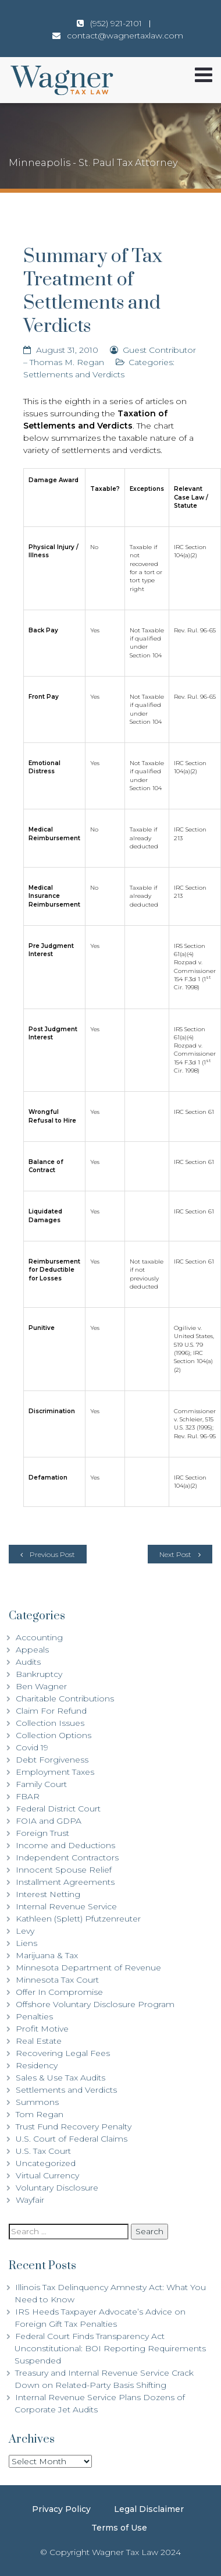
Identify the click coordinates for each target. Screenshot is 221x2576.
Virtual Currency (47, 2175)
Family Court (41, 1784)
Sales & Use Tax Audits (60, 2077)
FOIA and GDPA (48, 1821)
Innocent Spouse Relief (64, 1869)
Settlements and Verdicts (73, 374)
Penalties (34, 2016)
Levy (25, 1931)
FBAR (28, 1796)
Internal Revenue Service (66, 1906)
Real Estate (39, 2041)
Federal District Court (58, 1808)
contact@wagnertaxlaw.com (125, 35)
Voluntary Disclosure (57, 2187)
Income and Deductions (65, 1845)
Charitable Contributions (65, 1698)
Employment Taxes (55, 1772)
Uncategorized (46, 2163)
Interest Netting (48, 1894)
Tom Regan (39, 2114)
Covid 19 (32, 1747)
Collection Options (53, 1735)
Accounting (39, 1637)
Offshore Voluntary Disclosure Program (95, 2004)
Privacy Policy (61, 2509)
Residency (37, 2065)
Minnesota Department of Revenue (88, 1967)
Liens (26, 1943)
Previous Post (52, 1554)
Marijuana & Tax (47, 1955)
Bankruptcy (39, 1674)
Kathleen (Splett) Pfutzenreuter (78, 1918)
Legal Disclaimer (149, 2509)
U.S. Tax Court (43, 2151)
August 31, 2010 (67, 350)
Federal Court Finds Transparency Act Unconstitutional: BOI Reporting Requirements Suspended (110, 2348)
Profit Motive (42, 2028)
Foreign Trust (42, 1833)
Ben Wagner (41, 1686)
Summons (37, 2102)
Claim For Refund (51, 1710)
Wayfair (30, 2200)
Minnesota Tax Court (57, 1980)
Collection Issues (50, 1723)
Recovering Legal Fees (63, 2053)
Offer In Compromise (59, 1992)
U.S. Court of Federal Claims (71, 2138)
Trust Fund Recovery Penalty (73, 2126)
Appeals (32, 1649)
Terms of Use (119, 2527)
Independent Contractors (67, 1857)
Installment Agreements (65, 1882)
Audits (28, 1662)
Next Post (175, 1554)
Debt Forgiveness (52, 1759)
